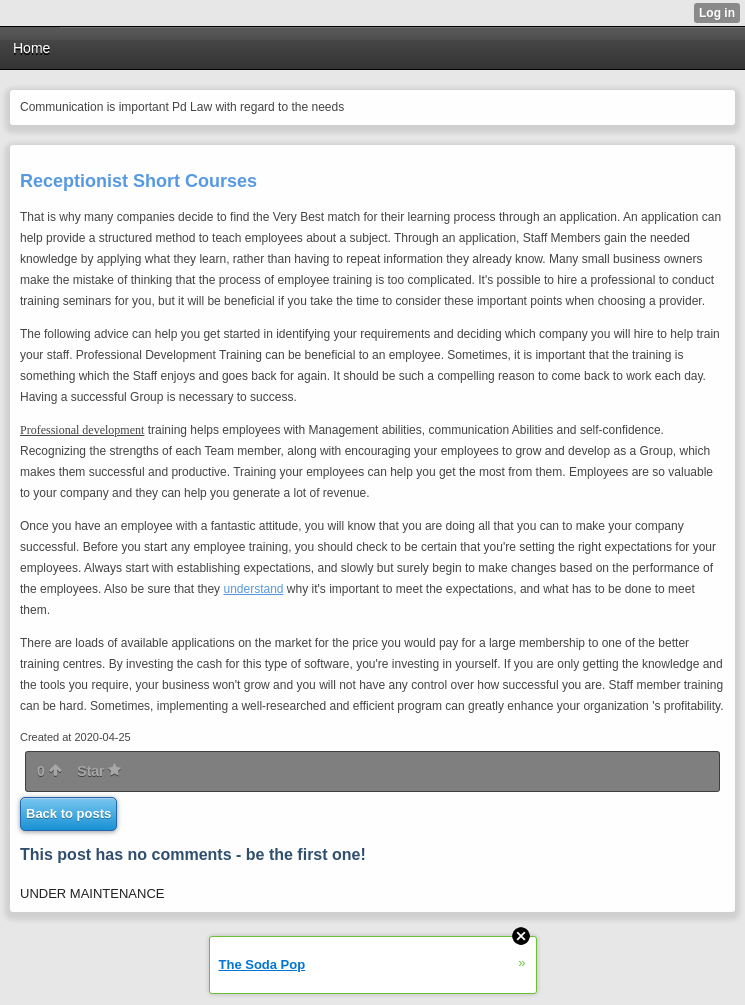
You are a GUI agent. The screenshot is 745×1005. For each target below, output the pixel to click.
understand (253, 589)
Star (99, 771)
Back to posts (68, 813)
